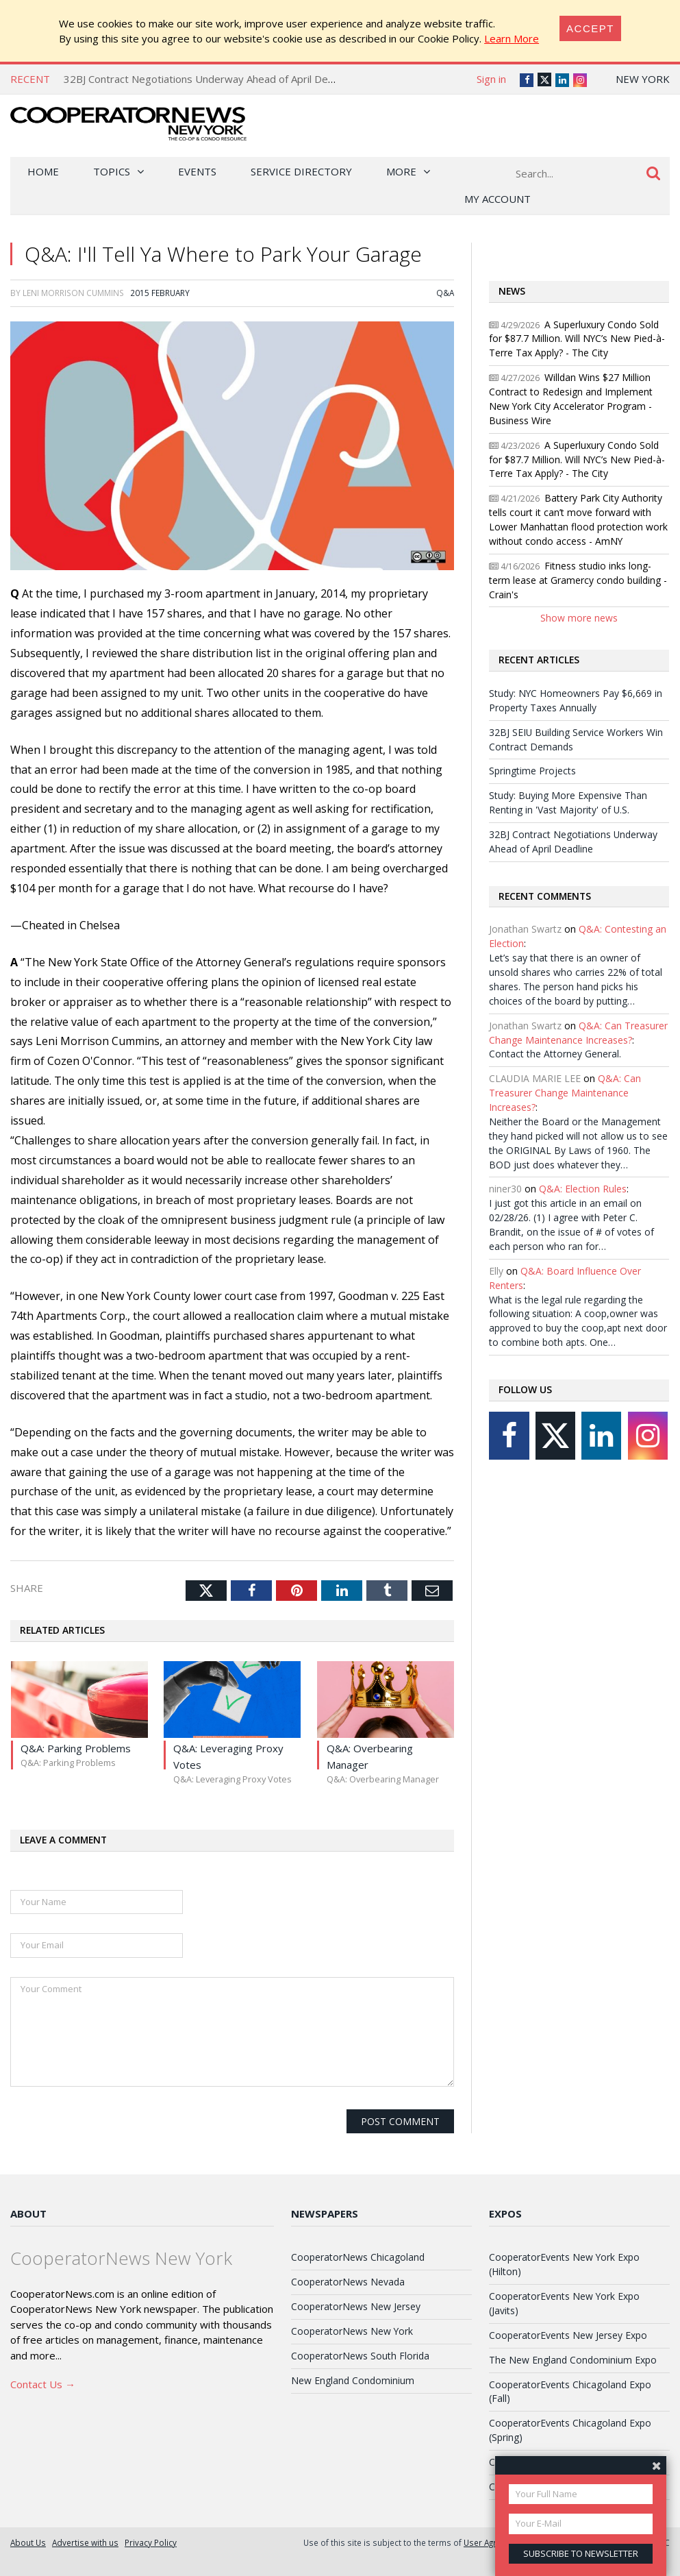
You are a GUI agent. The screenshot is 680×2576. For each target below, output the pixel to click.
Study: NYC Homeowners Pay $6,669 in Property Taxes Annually (575, 700)
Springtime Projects (532, 770)
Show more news (579, 617)
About (28, 2213)
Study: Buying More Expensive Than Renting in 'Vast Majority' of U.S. (568, 802)
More (401, 171)
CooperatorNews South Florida (360, 2355)
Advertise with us (85, 2542)
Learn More (511, 38)
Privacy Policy (151, 2542)
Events (197, 171)
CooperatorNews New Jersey (355, 2306)
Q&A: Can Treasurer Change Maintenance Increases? (578, 1032)
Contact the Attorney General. (555, 1053)
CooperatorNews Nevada (348, 2281)
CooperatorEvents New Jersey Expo (568, 2335)
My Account (497, 199)
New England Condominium (352, 2380)
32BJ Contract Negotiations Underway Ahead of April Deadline (209, 79)
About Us (28, 2542)
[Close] (590, 28)
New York (643, 79)
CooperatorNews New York (352, 2331)
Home (43, 171)
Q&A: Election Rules (583, 1188)
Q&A (445, 292)
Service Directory (301, 171)
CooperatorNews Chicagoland (358, 2257)
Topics (111, 171)
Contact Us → (42, 2384)
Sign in (491, 79)
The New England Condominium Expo (573, 2359)
